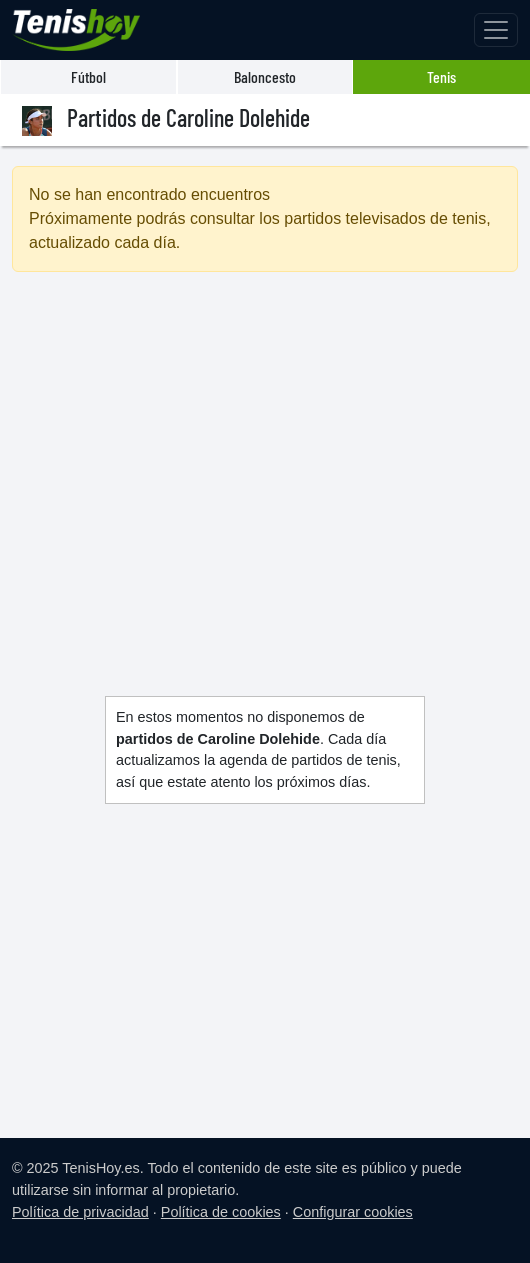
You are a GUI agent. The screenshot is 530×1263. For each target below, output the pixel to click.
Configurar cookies (353, 1212)
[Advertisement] (265, 460)
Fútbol (88, 76)
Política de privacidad (80, 1212)
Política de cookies (221, 1212)
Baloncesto (265, 76)
